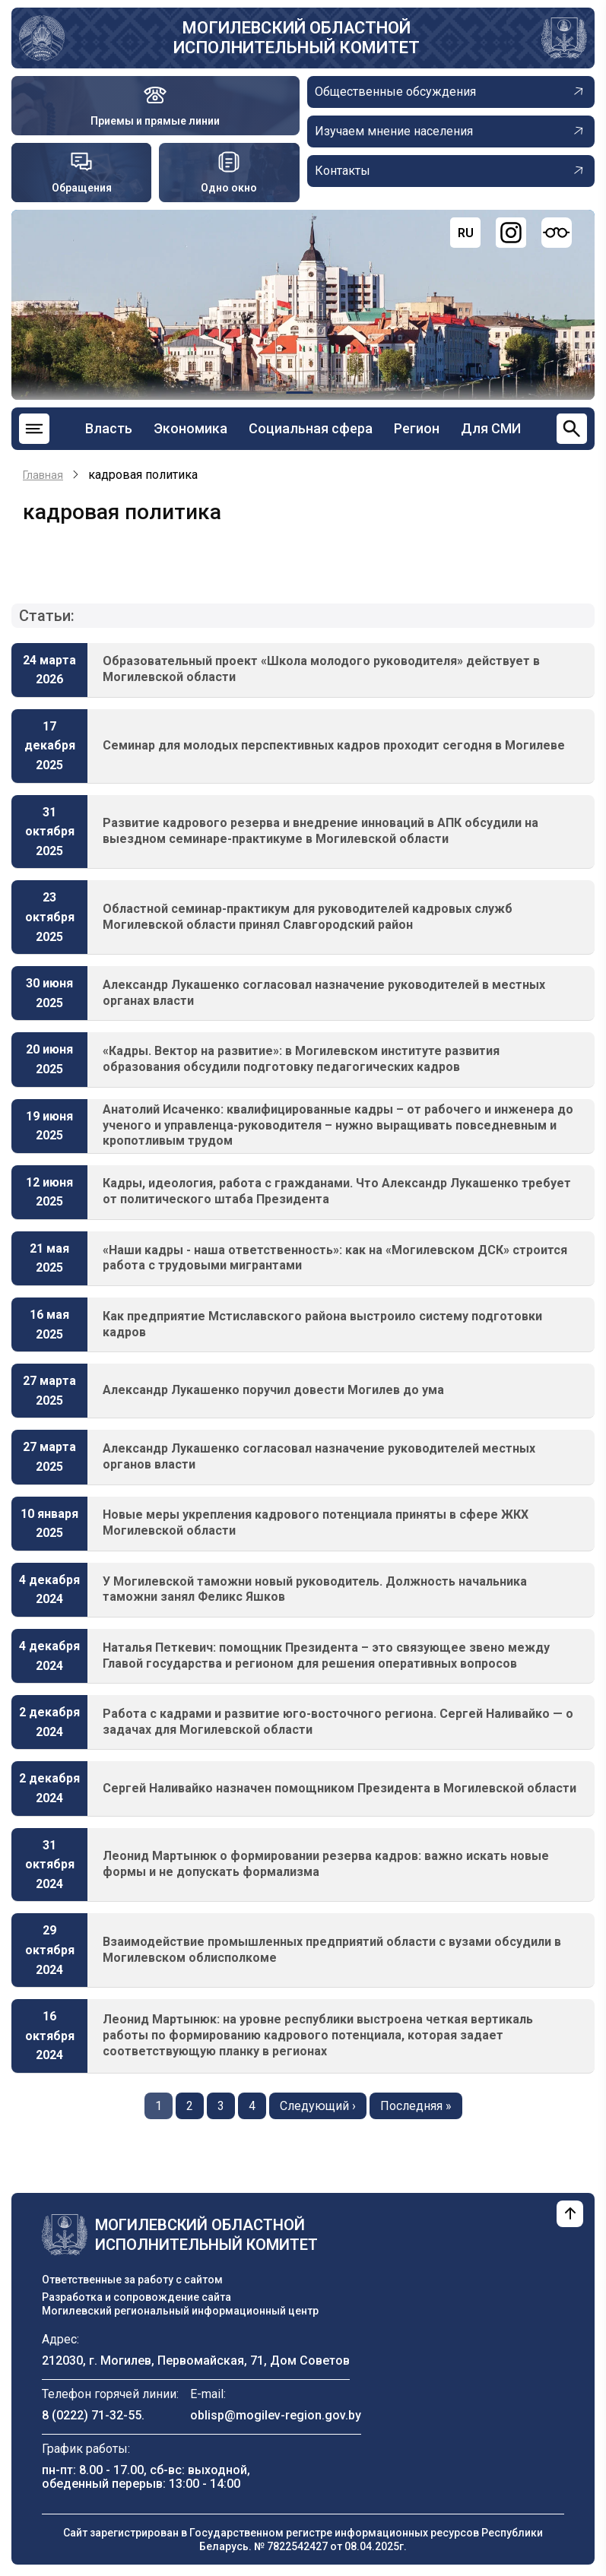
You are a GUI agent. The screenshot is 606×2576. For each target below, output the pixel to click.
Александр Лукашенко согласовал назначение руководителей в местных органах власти (324, 992)
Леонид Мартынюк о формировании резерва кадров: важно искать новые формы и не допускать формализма (326, 1864)
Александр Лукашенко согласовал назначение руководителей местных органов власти (319, 1456)
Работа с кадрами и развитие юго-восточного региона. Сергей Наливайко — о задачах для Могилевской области (338, 1721)
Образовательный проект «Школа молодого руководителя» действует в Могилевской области (321, 669)
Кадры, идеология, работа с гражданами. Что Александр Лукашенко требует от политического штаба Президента (337, 1191)
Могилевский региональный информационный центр (180, 2311)
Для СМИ (491, 428)
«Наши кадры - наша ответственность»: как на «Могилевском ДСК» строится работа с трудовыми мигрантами (335, 1258)
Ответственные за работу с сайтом (132, 2279)
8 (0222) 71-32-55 (91, 2415)
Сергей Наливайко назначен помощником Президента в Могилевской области (339, 1788)
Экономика (190, 428)
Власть (108, 428)
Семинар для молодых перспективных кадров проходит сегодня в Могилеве (334, 745)
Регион (416, 428)
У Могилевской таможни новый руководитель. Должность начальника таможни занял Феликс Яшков (315, 1589)
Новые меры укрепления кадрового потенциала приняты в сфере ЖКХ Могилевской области (315, 1522)
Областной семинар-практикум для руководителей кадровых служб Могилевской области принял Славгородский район (307, 916)
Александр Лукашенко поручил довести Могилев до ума (273, 1390)
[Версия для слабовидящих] (556, 232)
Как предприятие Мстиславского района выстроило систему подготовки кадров (322, 1324)
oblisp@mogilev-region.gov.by (275, 2415)
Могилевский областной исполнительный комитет (296, 37)
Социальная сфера (311, 428)
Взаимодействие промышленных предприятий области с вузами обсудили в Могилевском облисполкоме (332, 1949)
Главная (43, 475)
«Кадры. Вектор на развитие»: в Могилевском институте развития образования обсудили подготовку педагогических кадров (301, 1059)
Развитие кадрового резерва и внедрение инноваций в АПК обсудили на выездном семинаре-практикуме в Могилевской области (320, 831)
